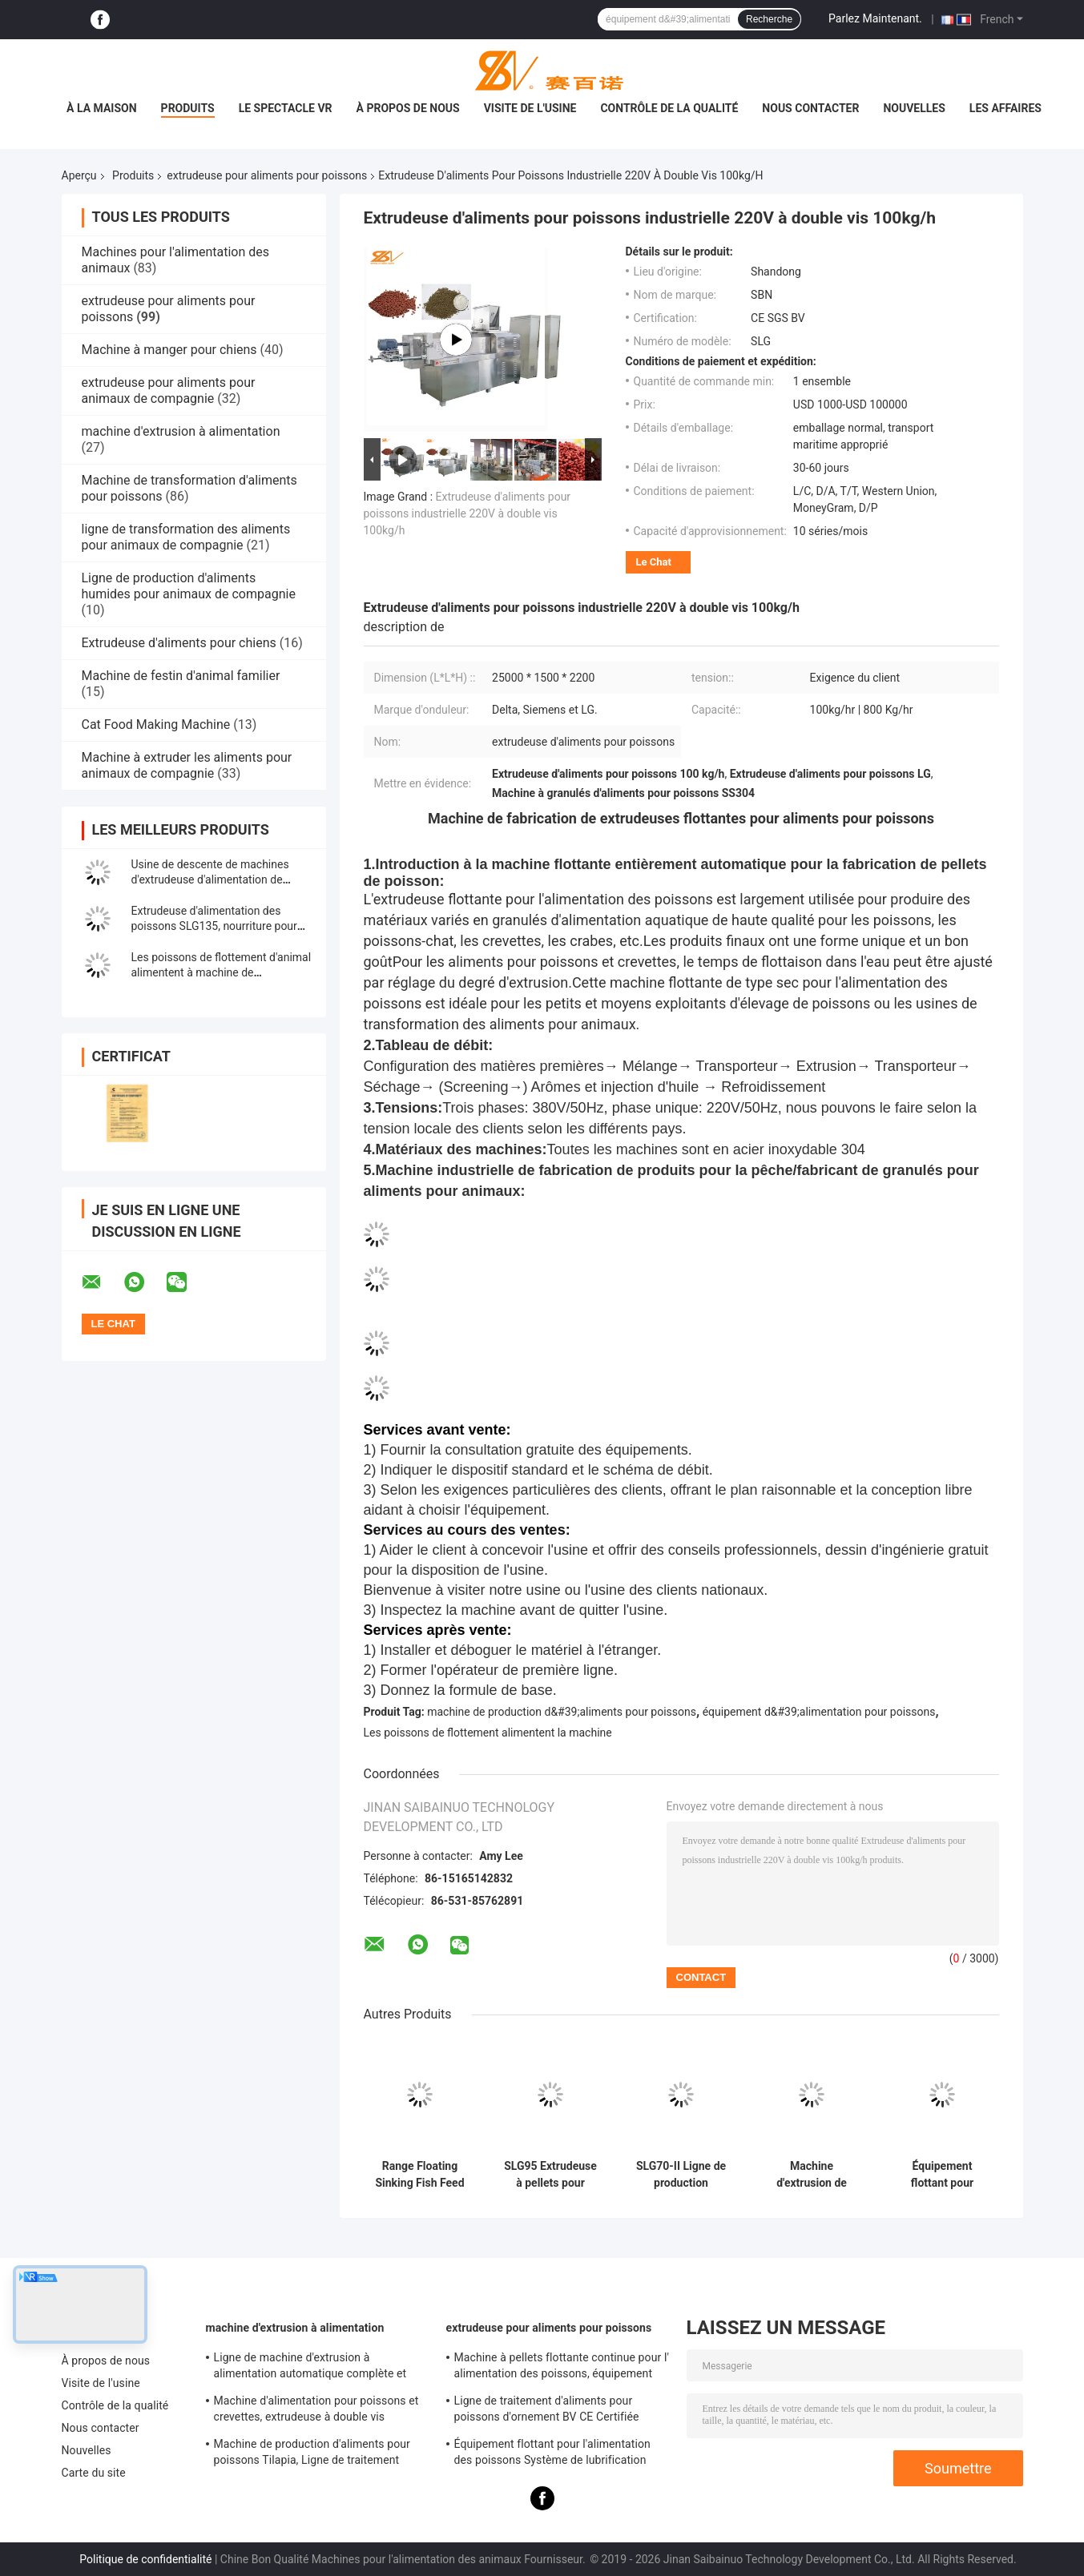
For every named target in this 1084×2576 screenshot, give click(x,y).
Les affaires (1005, 108)
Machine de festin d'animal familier (181, 675)
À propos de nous (408, 108)
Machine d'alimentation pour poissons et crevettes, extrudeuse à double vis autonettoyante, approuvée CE (316, 2411)
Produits (188, 108)
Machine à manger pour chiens (169, 349)
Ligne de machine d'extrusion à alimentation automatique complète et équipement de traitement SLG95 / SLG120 (321, 2368)
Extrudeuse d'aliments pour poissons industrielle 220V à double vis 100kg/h (467, 513)
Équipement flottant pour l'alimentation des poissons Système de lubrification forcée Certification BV (942, 2174)
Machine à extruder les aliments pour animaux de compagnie (187, 765)
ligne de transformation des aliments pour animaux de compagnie (186, 537)
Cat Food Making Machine (156, 724)
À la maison (101, 108)
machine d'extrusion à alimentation (181, 431)
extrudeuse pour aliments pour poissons (267, 175)
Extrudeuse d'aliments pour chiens (179, 642)
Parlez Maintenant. (875, 18)
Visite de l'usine (530, 108)
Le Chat (653, 562)
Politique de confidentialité (145, 2559)
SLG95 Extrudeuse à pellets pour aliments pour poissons (550, 2174)
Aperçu (79, 175)
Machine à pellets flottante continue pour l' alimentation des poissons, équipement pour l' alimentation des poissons (561, 2368)
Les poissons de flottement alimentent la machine (488, 1732)
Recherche (769, 19)
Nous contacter (810, 108)
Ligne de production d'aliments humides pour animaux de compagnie (189, 586)
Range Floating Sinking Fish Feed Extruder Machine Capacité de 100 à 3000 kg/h (420, 2174)
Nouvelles (914, 108)
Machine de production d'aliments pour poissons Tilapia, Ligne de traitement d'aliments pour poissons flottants (312, 2454)
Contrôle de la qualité (669, 108)
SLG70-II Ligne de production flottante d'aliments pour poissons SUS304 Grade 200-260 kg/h (681, 2174)
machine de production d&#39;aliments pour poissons (561, 1711)
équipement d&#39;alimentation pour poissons (819, 1711)
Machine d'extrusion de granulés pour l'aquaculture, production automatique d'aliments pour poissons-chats (812, 2174)
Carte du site (94, 2472)
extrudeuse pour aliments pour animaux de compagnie (169, 390)
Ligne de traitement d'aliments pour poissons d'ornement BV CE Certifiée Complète (546, 2411)
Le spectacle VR (285, 108)
